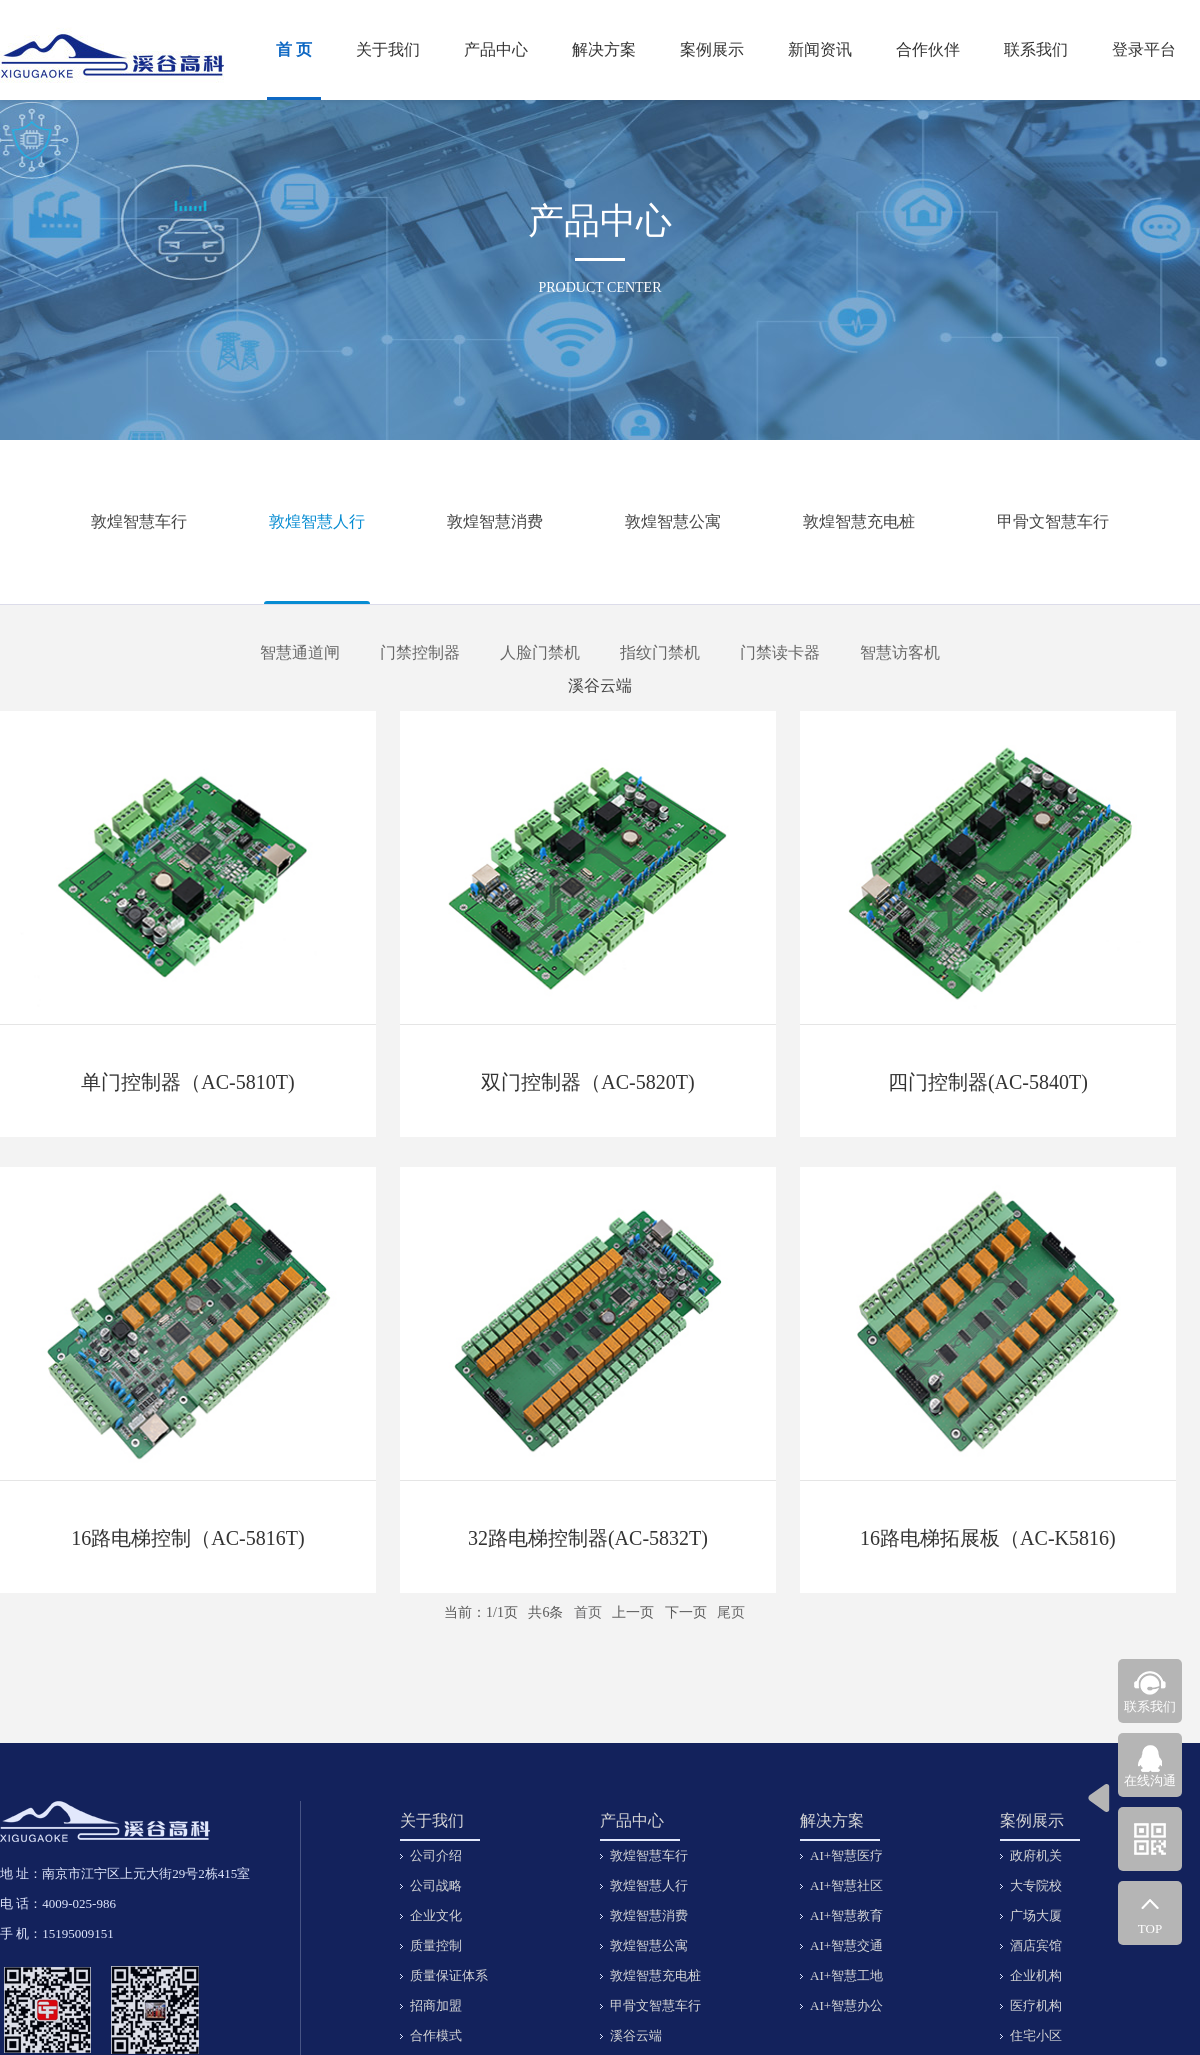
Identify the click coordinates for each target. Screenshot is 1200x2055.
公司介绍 (436, 1855)
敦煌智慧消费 (495, 521)
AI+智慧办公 (846, 2005)
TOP (1150, 1928)
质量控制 (436, 1945)
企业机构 (1036, 1975)
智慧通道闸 (300, 652)
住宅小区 (1036, 2035)
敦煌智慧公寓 (673, 521)
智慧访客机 (900, 652)
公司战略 (436, 1885)
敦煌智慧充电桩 (859, 521)
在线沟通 (1150, 1780)
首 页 (294, 49)
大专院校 (1036, 1885)
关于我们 (388, 49)
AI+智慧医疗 (846, 1855)
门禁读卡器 (780, 652)
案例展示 (712, 49)
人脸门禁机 (540, 652)
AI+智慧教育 (846, 1915)
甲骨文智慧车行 (1053, 521)
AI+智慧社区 (846, 1885)
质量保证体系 (449, 1975)
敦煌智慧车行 (139, 521)
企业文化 (436, 1915)
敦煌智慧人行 (317, 521)
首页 (588, 1612)
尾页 (731, 1612)
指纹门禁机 (660, 652)
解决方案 (604, 49)
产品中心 (496, 49)
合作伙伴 (928, 49)
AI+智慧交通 (846, 1945)
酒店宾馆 (1036, 1945)
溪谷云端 (600, 685)
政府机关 (1036, 1855)
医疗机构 (1036, 2005)
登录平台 (1144, 49)
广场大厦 (1036, 1915)
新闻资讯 (820, 49)
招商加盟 (436, 2005)
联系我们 (1036, 49)
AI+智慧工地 (846, 1975)
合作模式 (436, 2035)
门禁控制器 (420, 652)
